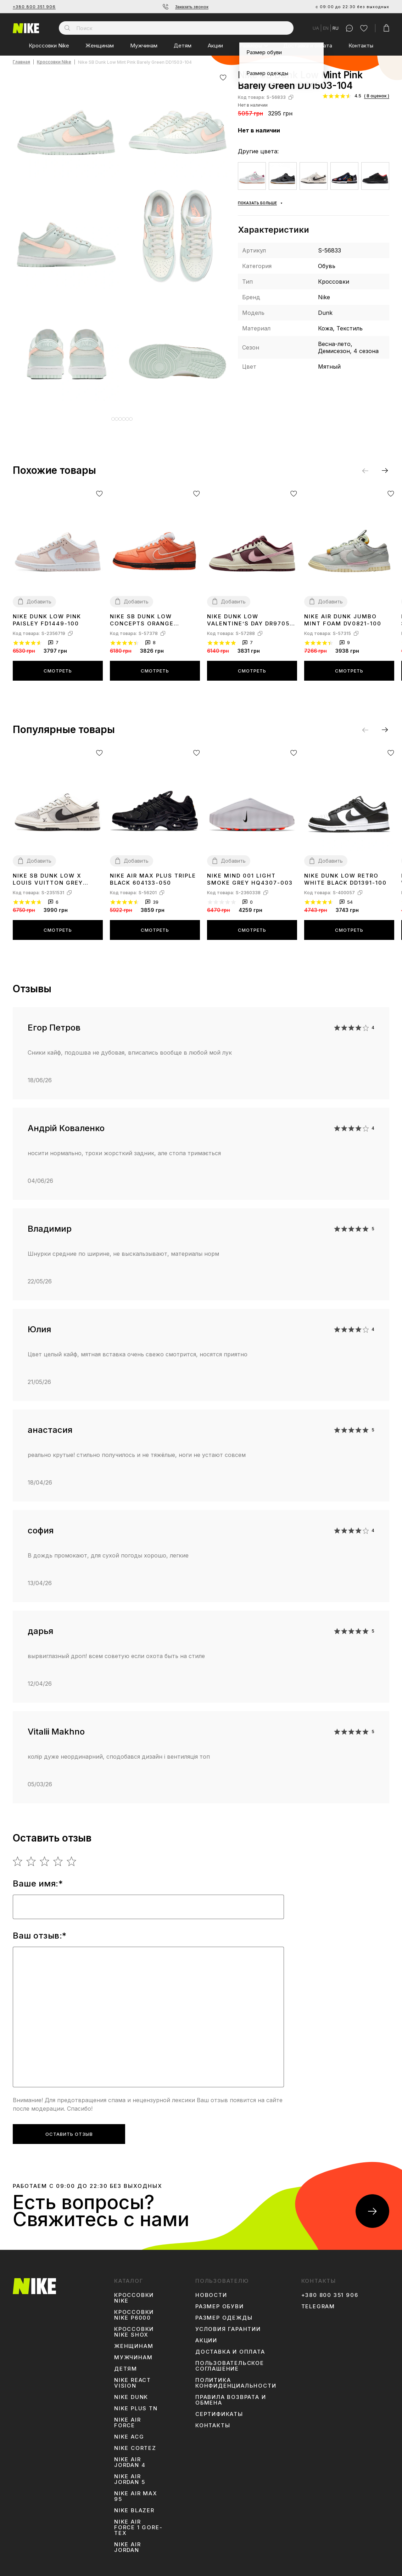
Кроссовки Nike (49, 45)
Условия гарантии (228, 2324)
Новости (211, 2290)
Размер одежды (223, 2312)
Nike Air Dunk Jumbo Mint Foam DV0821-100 (342, 615)
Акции (215, 45)
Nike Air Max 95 (135, 2491)
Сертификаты (219, 2409)
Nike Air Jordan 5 (129, 2474)
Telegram (318, 2301)
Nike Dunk (131, 2392)
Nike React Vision (132, 2377)
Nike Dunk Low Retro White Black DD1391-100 (345, 874)
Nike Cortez (135, 2443)
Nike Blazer (134, 2505)
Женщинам (99, 45)
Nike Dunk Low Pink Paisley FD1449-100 (47, 615)
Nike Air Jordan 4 (129, 2457)
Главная (21, 62)
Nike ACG (129, 2431)
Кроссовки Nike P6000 (134, 2309)
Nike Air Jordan (127, 2542)
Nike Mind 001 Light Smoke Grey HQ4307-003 (250, 874)
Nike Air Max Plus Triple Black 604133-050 (153, 874)
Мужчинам (143, 45)
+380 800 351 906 (34, 6)
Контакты (360, 45)
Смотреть (58, 665)
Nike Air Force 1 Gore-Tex (138, 2522)
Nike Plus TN (136, 2403)
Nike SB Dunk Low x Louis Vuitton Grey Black (48, 874)
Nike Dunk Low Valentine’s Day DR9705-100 (250, 615)
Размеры (250, 45)
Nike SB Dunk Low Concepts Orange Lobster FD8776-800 (145, 615)
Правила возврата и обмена (230, 2394)
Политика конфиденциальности (235, 2377)
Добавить (39, 596)
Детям (182, 45)
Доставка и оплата (307, 45)
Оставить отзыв (69, 2129)
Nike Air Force (127, 2417)
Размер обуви (219, 2301)
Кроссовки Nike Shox (134, 2326)
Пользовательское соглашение (229, 2360)
